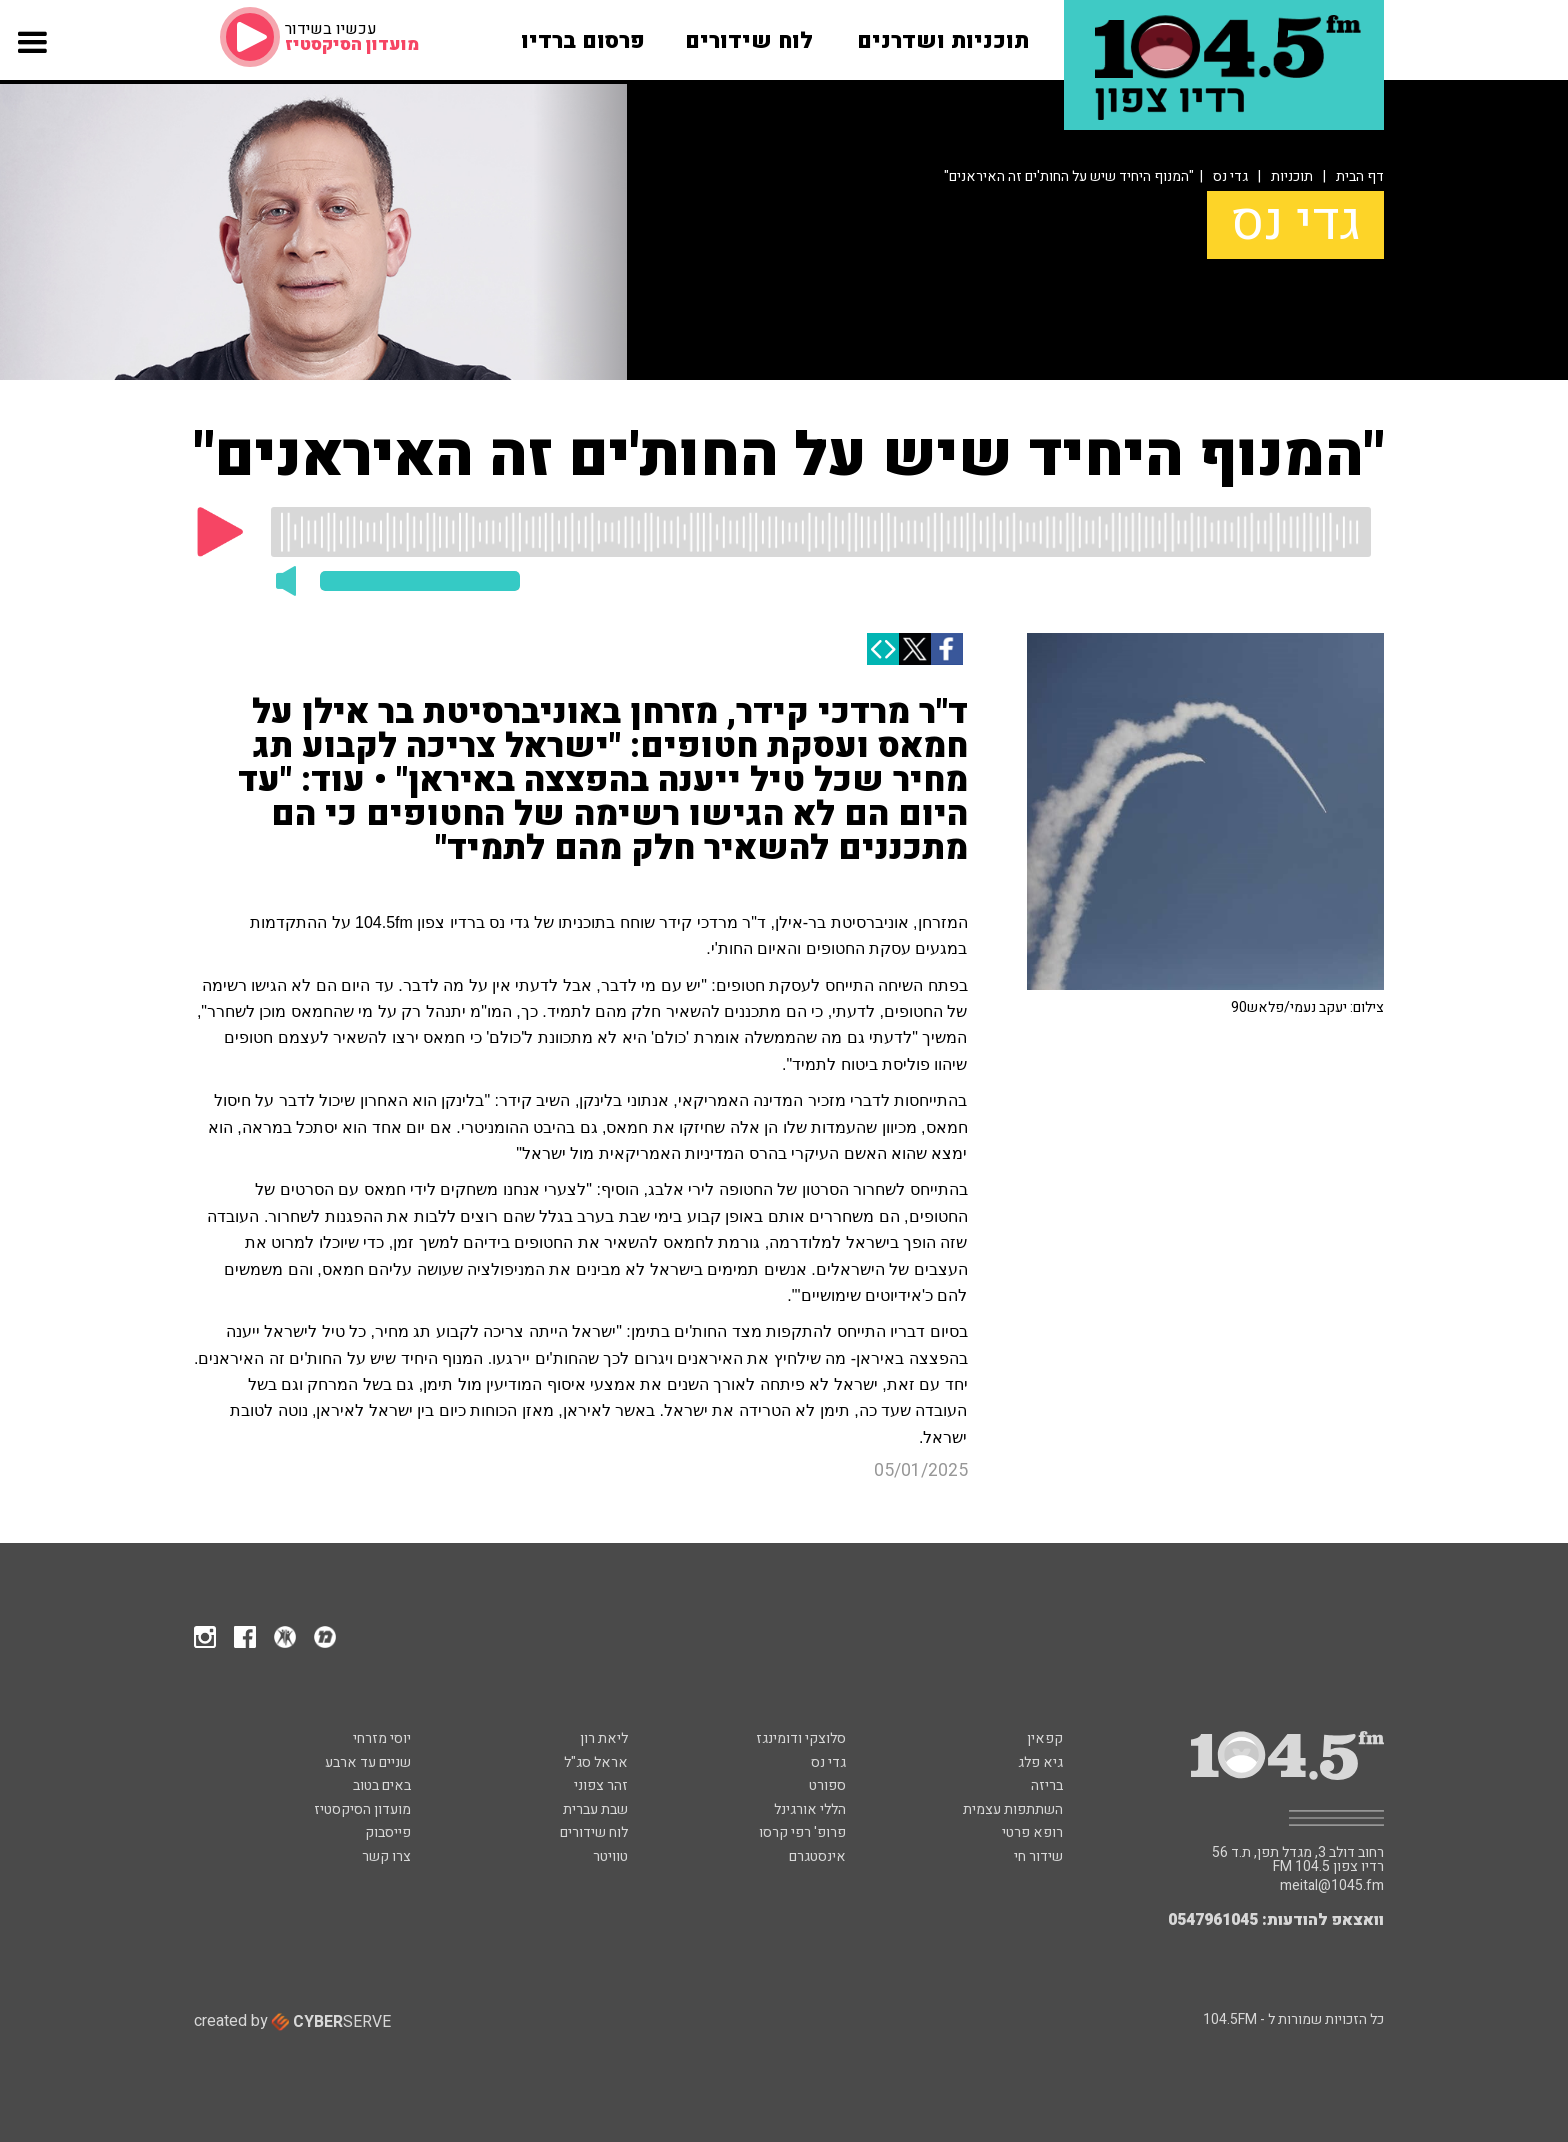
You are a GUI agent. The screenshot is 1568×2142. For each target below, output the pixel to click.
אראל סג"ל (596, 1762)
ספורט (827, 1785)
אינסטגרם (817, 1856)
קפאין (1045, 1738)
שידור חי (1038, 1856)
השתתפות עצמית (1013, 1809)
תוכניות (1292, 176)
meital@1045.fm (1332, 1886)
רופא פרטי (1032, 1832)
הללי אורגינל (810, 1809)
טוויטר (610, 1856)
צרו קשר (386, 1856)
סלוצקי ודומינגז (801, 1738)
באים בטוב (382, 1785)
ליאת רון (604, 1738)
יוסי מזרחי (382, 1738)
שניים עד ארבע (368, 1762)
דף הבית (1360, 176)
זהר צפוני (601, 1785)
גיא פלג (1040, 1762)
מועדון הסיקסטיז (362, 1809)
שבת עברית (595, 1809)
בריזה (1047, 1785)
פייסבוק (388, 1832)
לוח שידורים (594, 1832)
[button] (32, 62)
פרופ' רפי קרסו (802, 1832)
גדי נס (1230, 176)
